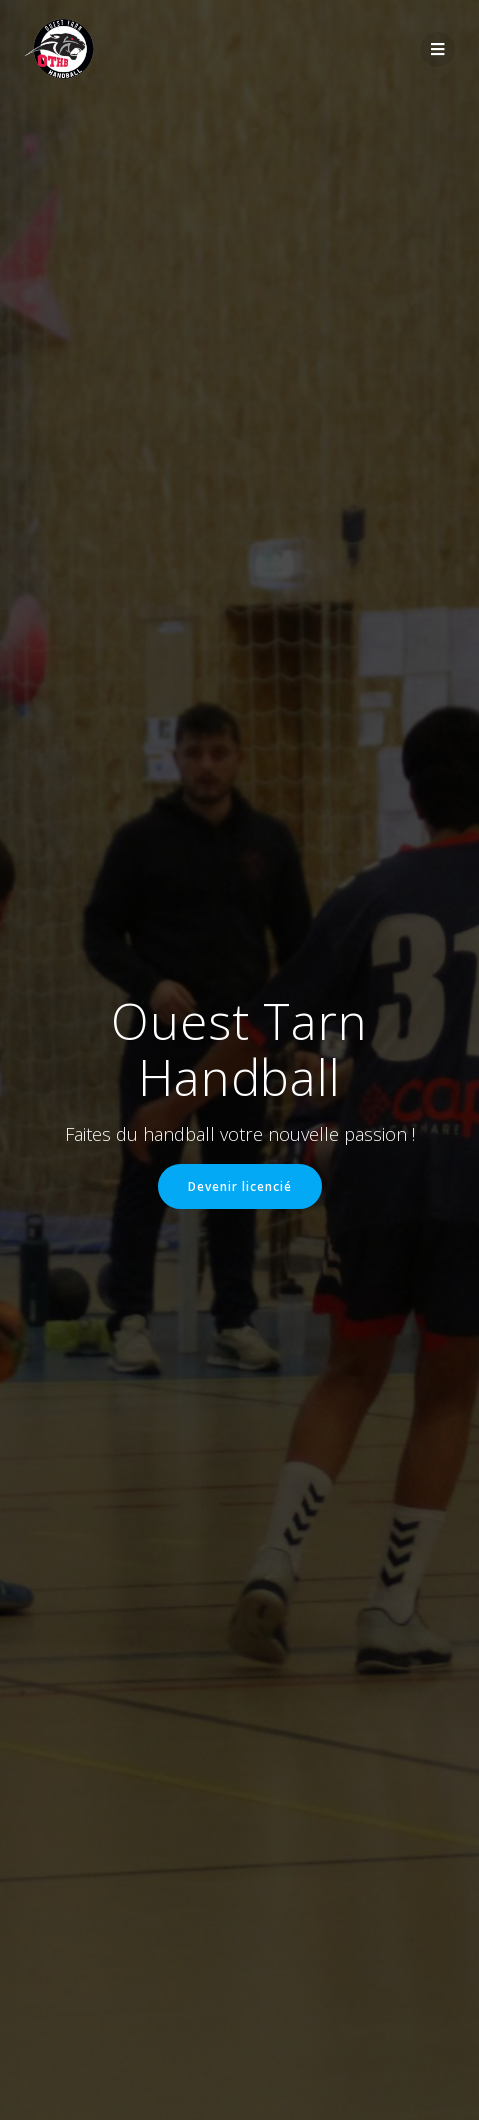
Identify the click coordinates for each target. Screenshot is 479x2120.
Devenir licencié (240, 1186)
